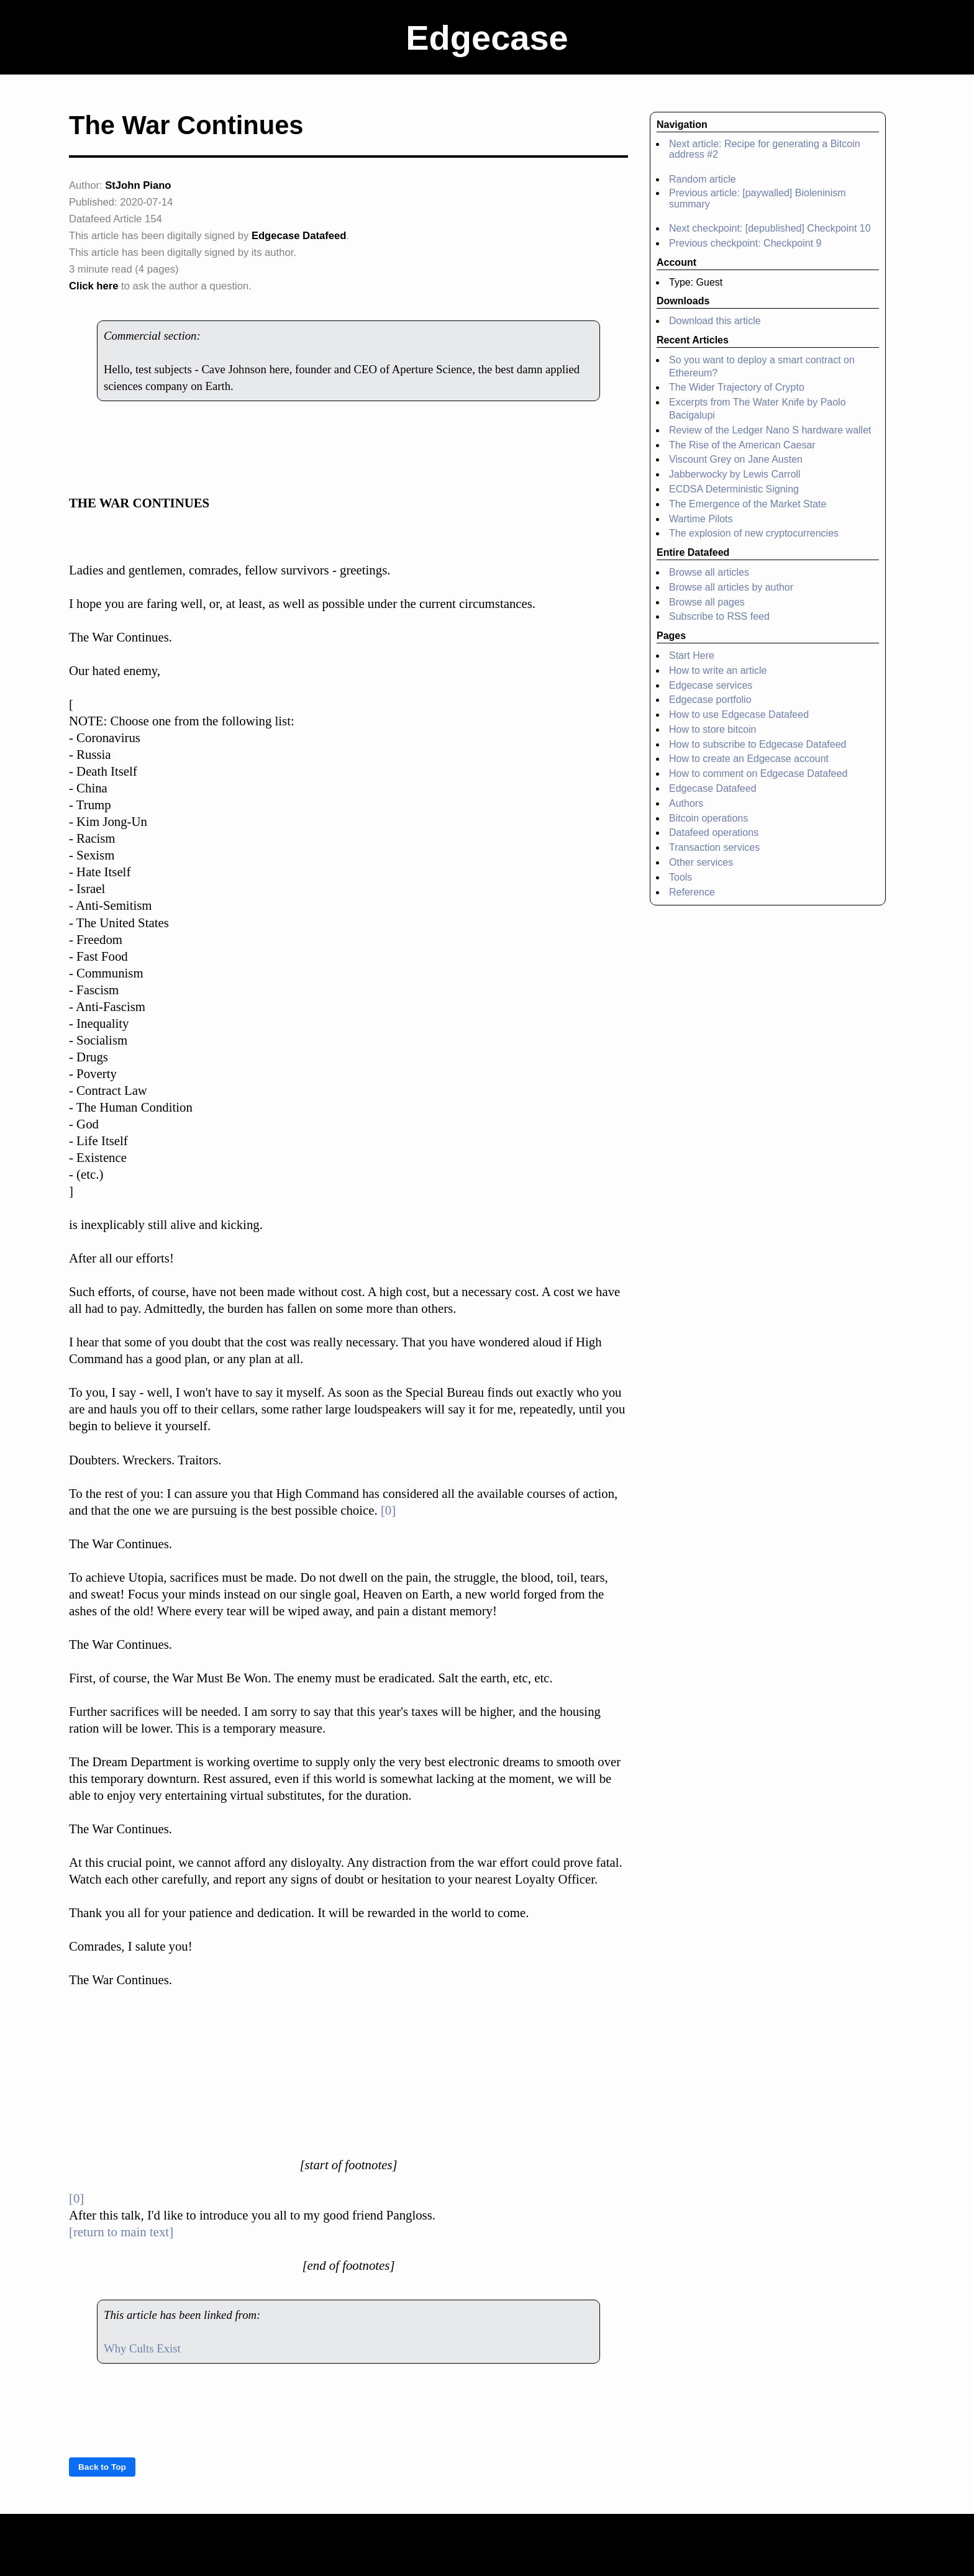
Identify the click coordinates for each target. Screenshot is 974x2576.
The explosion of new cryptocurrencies (754, 533)
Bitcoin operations (708, 818)
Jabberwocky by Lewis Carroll (735, 474)
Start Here (691, 655)
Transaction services (714, 847)
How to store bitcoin (713, 729)
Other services (701, 862)
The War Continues (186, 125)
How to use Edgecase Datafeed (739, 714)
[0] (388, 1510)
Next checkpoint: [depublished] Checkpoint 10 (770, 228)
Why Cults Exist (142, 2348)
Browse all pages (707, 602)
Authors (686, 803)
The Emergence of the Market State (747, 504)
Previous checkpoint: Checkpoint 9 (745, 243)
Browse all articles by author (731, 587)
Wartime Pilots (701, 519)
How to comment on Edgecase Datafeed (758, 773)
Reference (692, 892)
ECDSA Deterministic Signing (734, 489)
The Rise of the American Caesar (742, 445)
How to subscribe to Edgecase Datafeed (758, 744)
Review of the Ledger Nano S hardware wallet (770, 430)
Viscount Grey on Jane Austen (736, 459)
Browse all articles (709, 572)
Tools (680, 877)
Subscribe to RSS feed (719, 616)
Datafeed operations (713, 832)
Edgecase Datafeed (299, 236)
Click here (93, 286)
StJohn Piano (138, 185)
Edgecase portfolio (710, 699)
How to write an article (718, 670)
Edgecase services (710, 685)
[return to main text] (121, 2232)
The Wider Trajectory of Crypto (736, 387)
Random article (702, 179)
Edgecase (487, 37)
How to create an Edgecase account (749, 758)
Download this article (715, 320)
